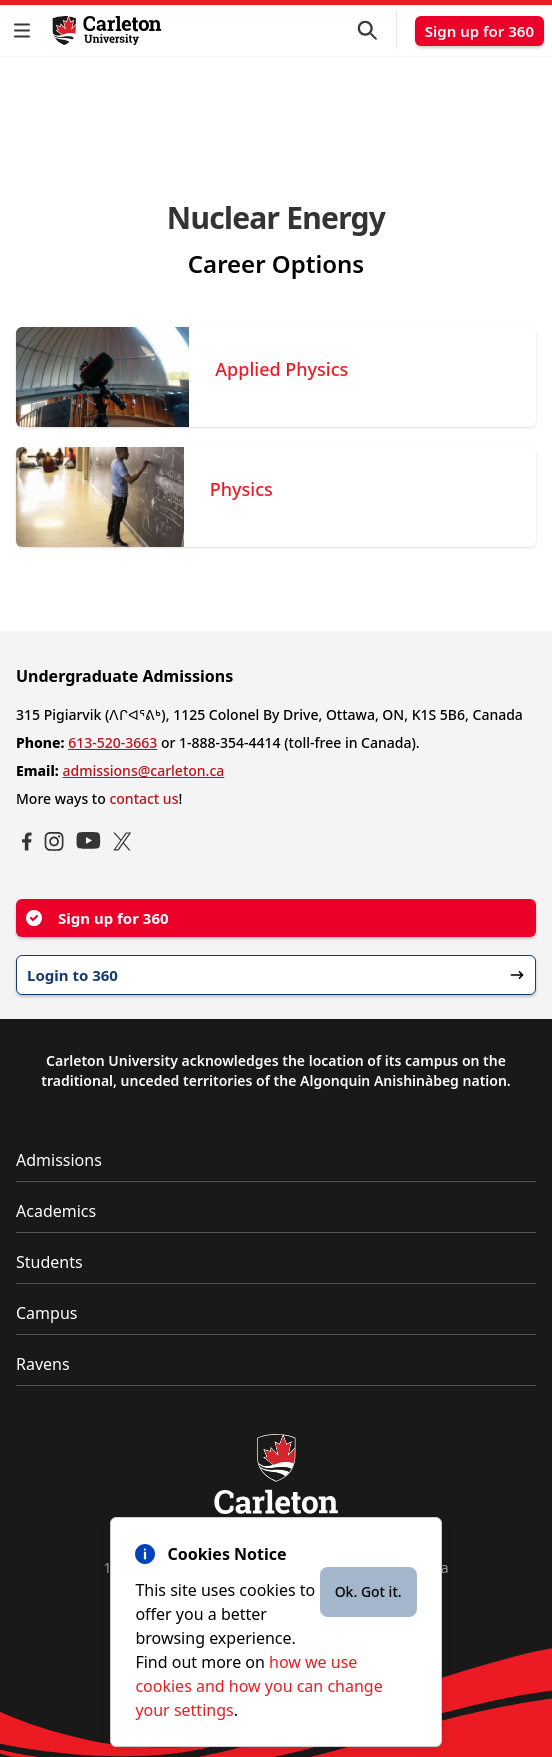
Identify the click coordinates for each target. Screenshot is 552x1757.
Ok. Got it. (368, 1591)
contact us (143, 798)
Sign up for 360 (479, 31)
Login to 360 (276, 975)
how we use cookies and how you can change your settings (258, 1686)
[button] (26, 30)
